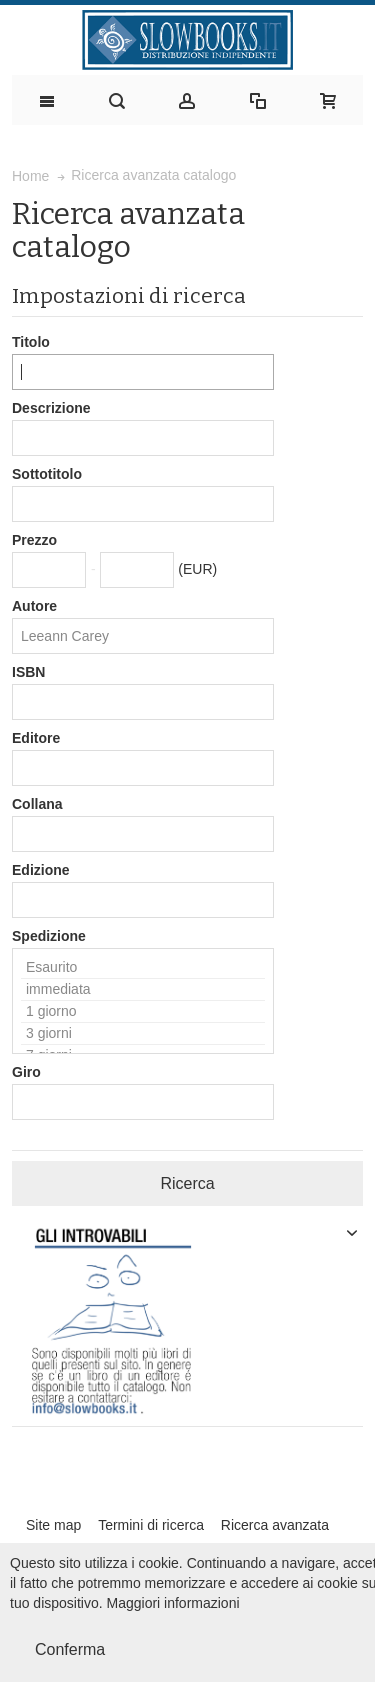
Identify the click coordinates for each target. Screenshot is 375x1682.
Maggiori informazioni (173, 1603)
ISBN (28, 672)
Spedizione (49, 936)
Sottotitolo (47, 474)
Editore (36, 738)
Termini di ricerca (151, 1525)
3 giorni (143, 1034)
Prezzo (34, 540)
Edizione (41, 870)
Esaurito (143, 968)
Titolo (31, 342)
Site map (53, 1525)
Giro (26, 1072)
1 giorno (143, 1012)
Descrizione (51, 408)
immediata (143, 990)
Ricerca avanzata (275, 1525)
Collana (37, 804)
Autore (34, 606)
